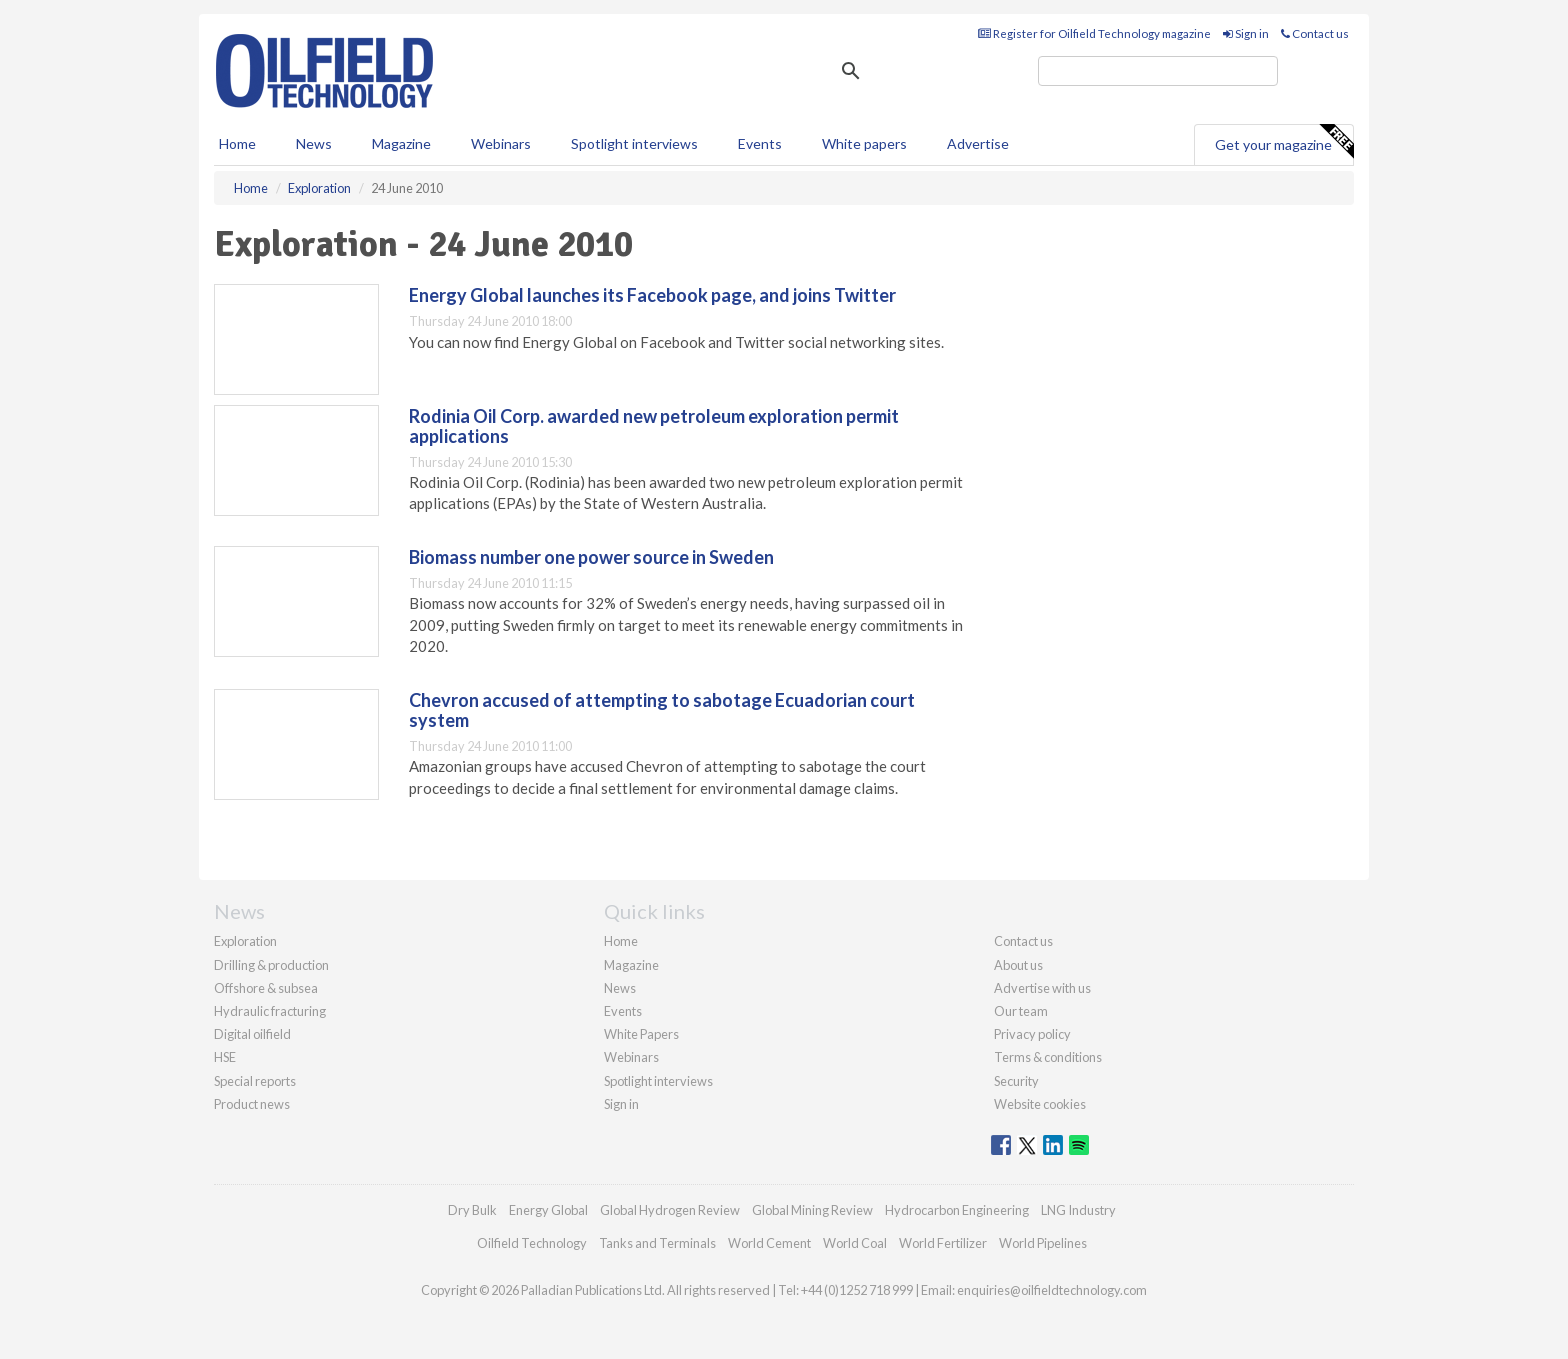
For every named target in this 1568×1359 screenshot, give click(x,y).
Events (760, 143)
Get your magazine (1284, 142)
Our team (1021, 1011)
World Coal (855, 1243)
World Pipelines (1043, 1243)
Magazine (401, 143)
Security (1016, 1081)
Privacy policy (1032, 1034)
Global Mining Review (812, 1210)
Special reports (255, 1081)
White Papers (641, 1034)
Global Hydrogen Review (670, 1210)
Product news (252, 1104)
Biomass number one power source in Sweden (591, 557)
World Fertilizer (943, 1243)
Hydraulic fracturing (270, 1011)
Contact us (1315, 33)
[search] (1158, 71)
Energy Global (548, 1210)
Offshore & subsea (266, 988)
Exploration (245, 941)
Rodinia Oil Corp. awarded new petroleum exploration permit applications (654, 426)
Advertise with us (1042, 988)
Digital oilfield (252, 1034)
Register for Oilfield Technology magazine (1094, 33)
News (620, 988)
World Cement (769, 1243)
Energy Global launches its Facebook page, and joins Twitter (652, 295)
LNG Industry (1078, 1210)
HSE (225, 1057)
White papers (864, 143)
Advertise (978, 143)
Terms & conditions (1048, 1057)
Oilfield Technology (532, 1243)
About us (1018, 965)
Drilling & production (271, 965)
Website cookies (1040, 1104)
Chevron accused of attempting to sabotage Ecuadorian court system (662, 710)
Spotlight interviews (634, 143)
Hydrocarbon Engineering (957, 1210)
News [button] (314, 143)
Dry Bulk (472, 1210)
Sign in (1246, 33)
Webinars (501, 143)
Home (237, 143)
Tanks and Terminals (657, 1243)
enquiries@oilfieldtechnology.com (1052, 1290)
